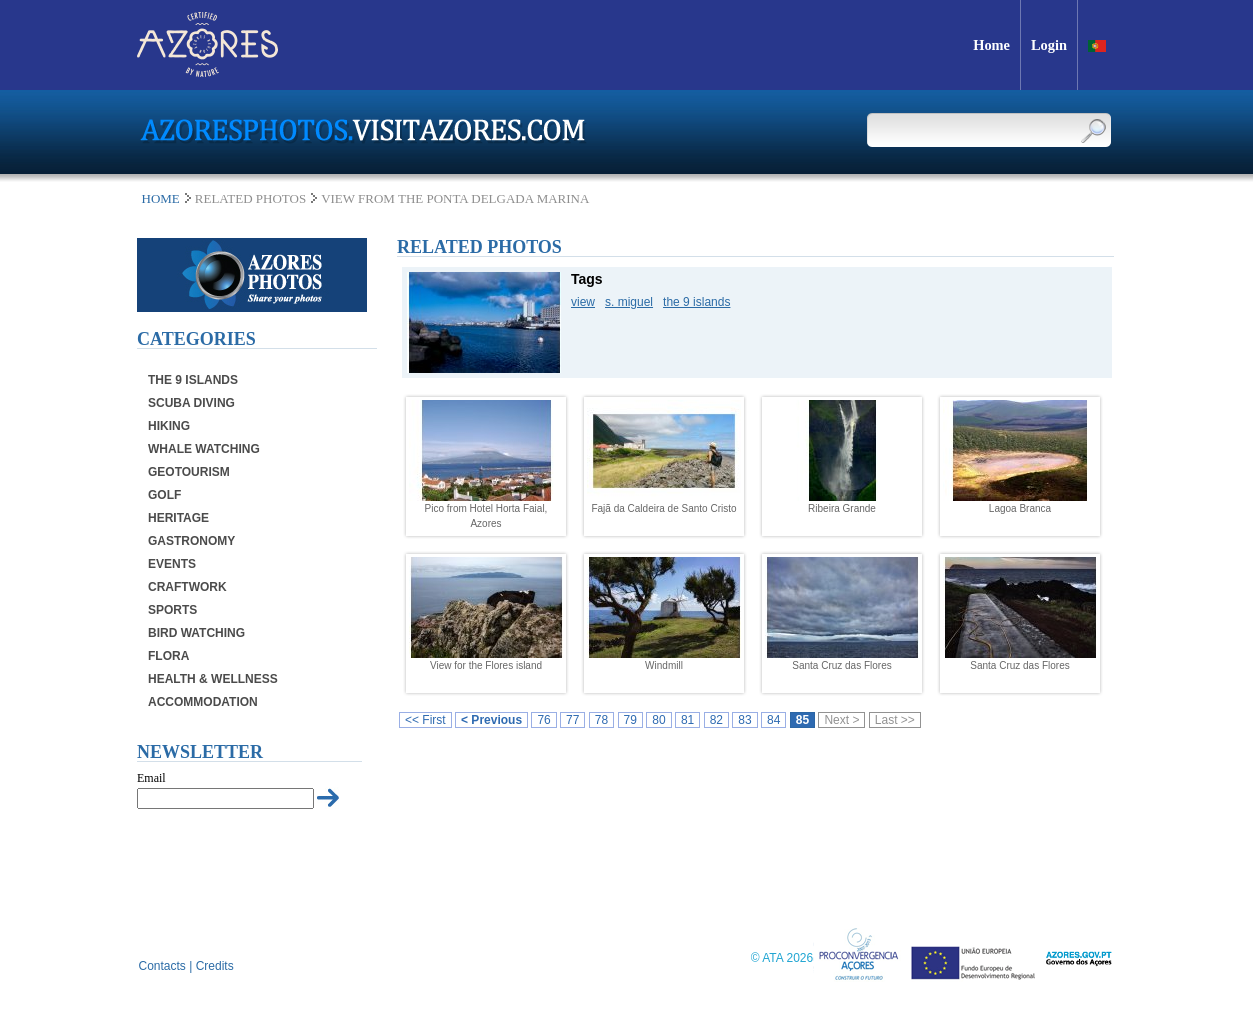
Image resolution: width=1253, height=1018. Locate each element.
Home (161, 198)
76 (543, 720)
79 (630, 720)
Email (151, 778)
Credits (215, 966)
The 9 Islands (193, 380)
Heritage (178, 518)
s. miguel (629, 302)
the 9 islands (696, 302)
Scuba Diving (191, 403)
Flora (168, 656)
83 (744, 720)
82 (716, 720)
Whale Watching (204, 449)
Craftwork (187, 587)
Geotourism (189, 472)
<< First (425, 720)
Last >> (895, 720)
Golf (164, 495)
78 (601, 720)
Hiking (169, 426)
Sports (172, 610)
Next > (841, 720)
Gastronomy (191, 541)
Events (172, 564)
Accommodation (203, 702)
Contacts (162, 966)
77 (572, 720)
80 (658, 720)
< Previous (491, 720)
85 (802, 720)
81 (687, 720)
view (583, 302)
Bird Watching (196, 633)
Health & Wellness (213, 679)
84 (773, 720)
